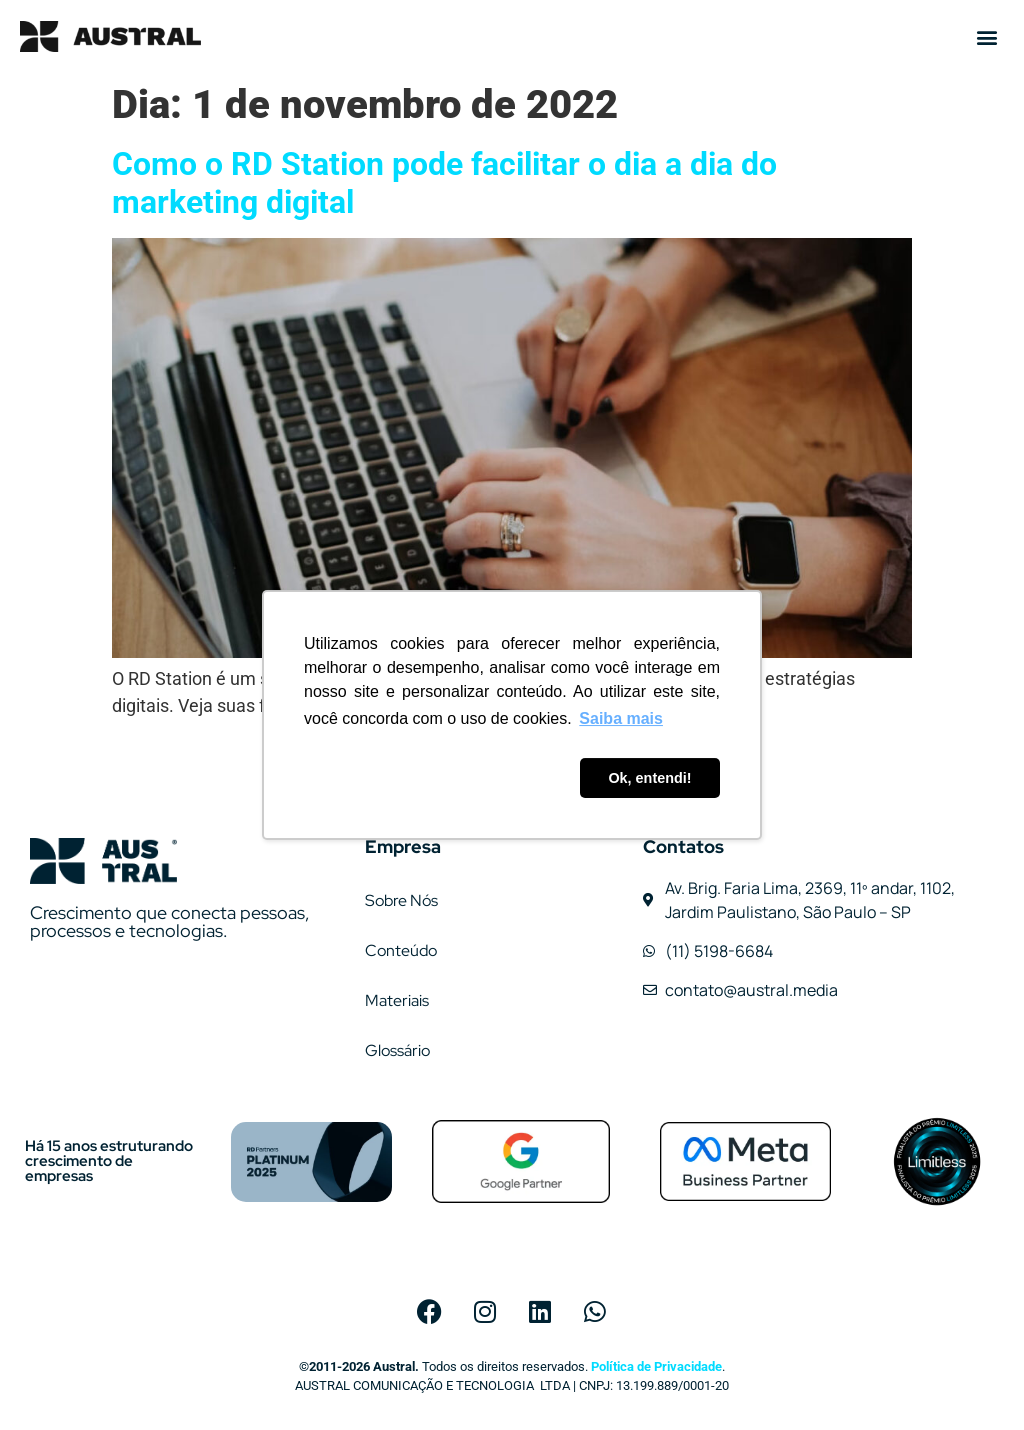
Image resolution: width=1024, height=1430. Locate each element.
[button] (987, 36)
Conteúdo (401, 950)
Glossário (397, 1050)
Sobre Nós (401, 900)
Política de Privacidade (656, 1366)
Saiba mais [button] (621, 718)
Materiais (397, 1000)
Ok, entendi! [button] (649, 778)
